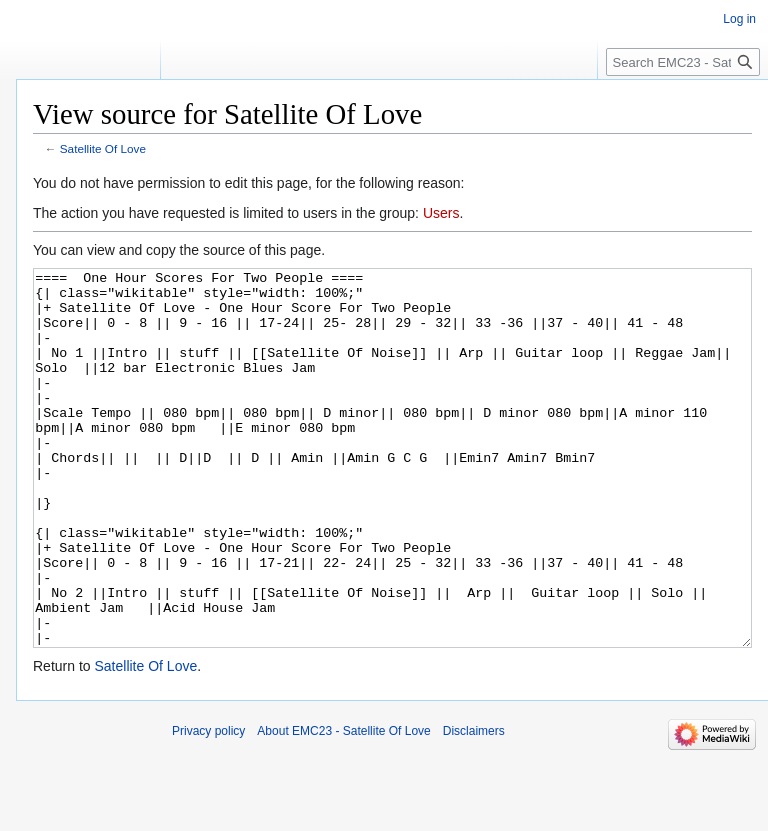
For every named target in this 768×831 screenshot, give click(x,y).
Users (441, 213)
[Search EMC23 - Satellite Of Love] (683, 62)
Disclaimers (474, 806)
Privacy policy (208, 806)
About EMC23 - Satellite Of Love (343, 806)
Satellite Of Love (103, 148)
